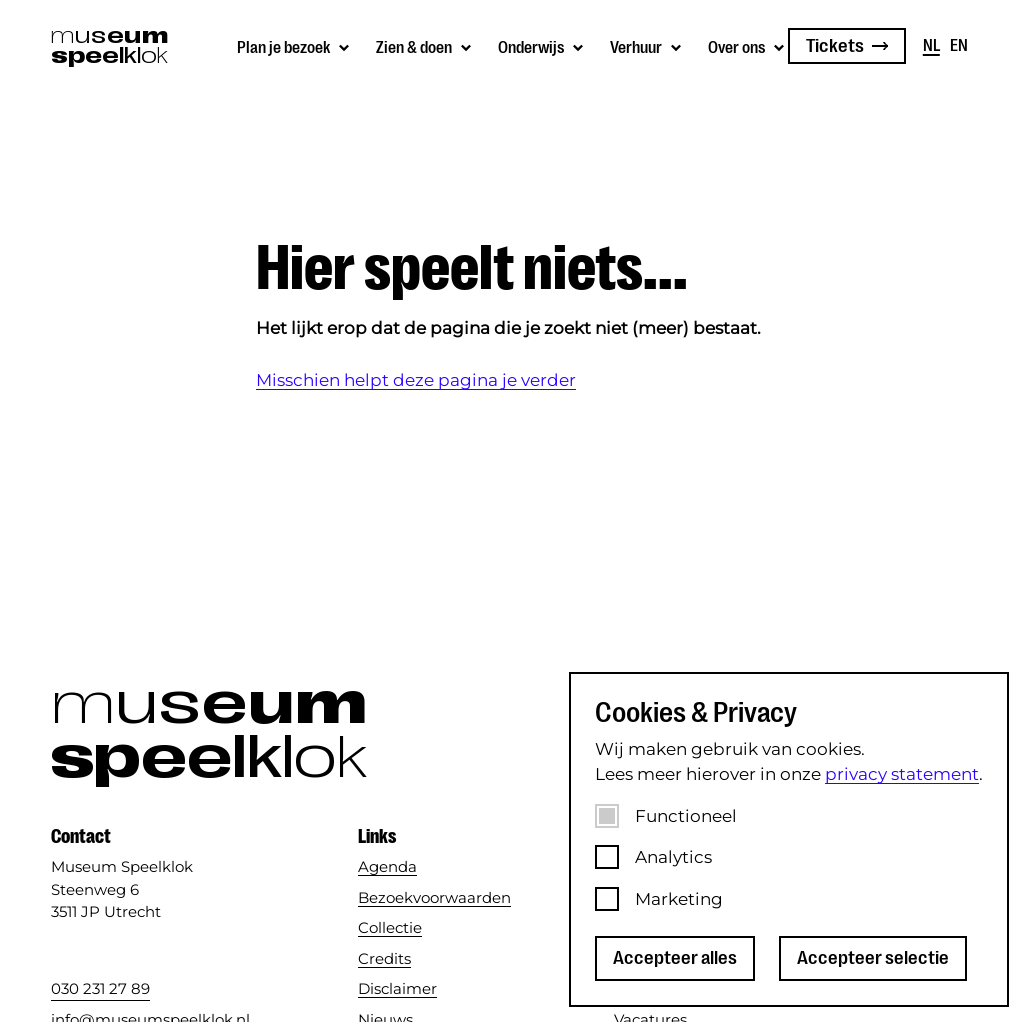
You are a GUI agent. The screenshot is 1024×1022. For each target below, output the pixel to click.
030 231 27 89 (100, 988)
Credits (384, 958)
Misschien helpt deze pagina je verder (416, 380)
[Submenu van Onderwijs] (542, 46)
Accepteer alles (675, 958)
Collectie (390, 927)
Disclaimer (397, 988)
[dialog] (789, 839)
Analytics (673, 857)
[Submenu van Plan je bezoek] (294, 46)
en (959, 46)
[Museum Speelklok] (102, 46)
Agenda (387, 866)
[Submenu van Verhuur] (647, 46)
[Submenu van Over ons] (747, 46)
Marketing (679, 899)
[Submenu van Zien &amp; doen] (425, 46)
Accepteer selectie (873, 958)
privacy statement (902, 774)
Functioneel (686, 816)
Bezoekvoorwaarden (434, 897)
